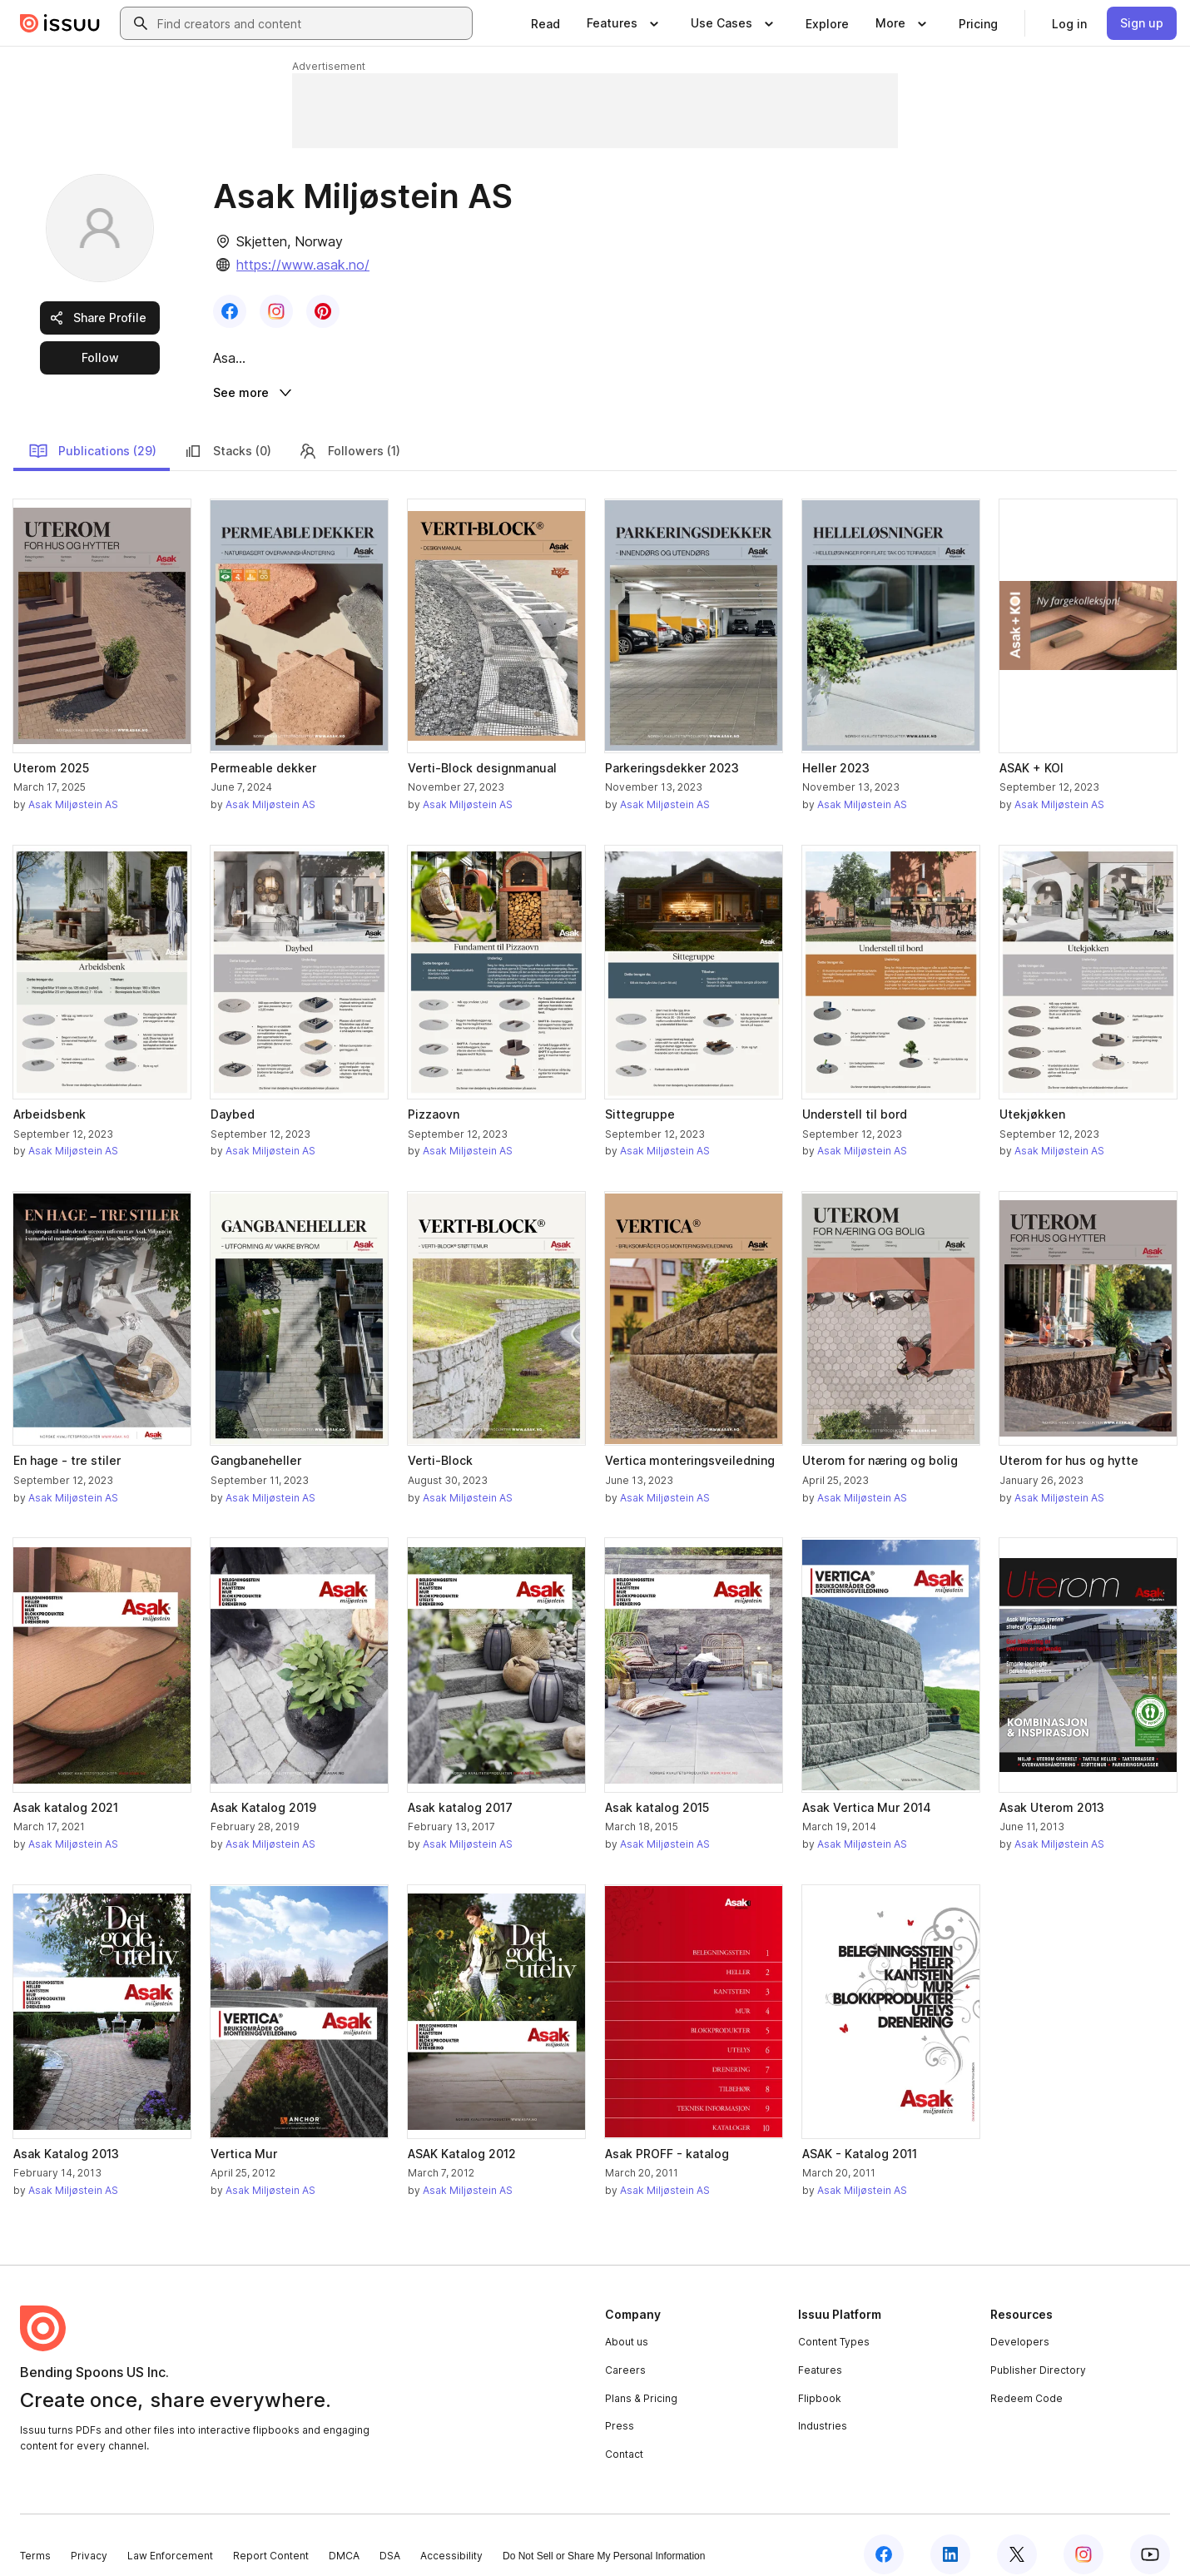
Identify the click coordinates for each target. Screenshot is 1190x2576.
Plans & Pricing (641, 2379)
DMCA (344, 2536)
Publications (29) (92, 432)
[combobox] (311, 23)
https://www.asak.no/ (302, 264)
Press (619, 2407)
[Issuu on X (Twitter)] (1017, 2536)
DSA (389, 2536)
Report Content (271, 2536)
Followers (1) (349, 432)
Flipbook (819, 2379)
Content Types (834, 2323)
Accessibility (451, 2536)
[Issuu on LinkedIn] (950, 2536)
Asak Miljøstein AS (73, 786)
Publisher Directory (1038, 2351)
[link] (545, 23)
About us (626, 2323)
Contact (624, 2435)
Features (820, 2351)
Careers (625, 2351)
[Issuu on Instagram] (1083, 2536)
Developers (1019, 2323)
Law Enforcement (170, 2536)
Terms (35, 2536)
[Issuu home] (60, 23)
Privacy (89, 2536)
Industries (822, 2407)
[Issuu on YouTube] (1150, 2536)
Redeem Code (1026, 2379)
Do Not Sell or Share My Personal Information (604, 2537)
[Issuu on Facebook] (884, 2536)
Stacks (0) (227, 432)
